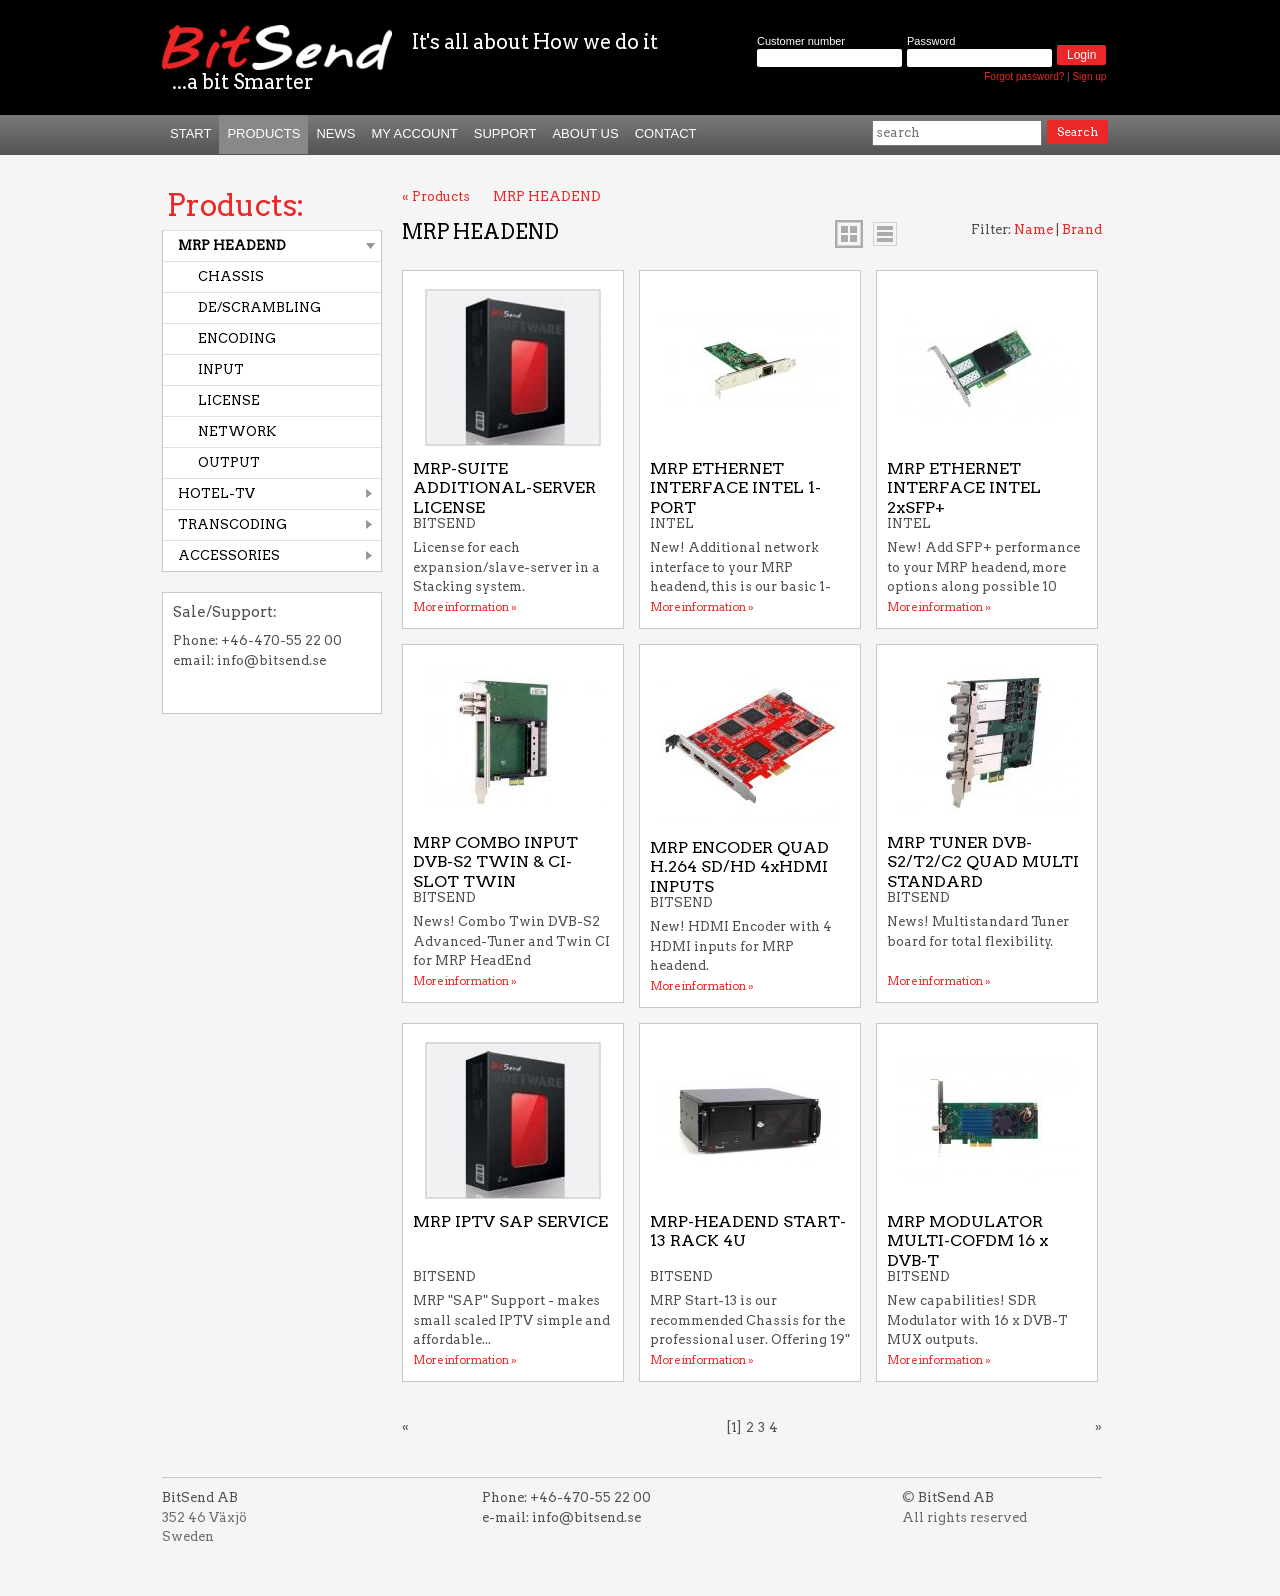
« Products (436, 196)
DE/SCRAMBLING (259, 307)
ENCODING (237, 338)
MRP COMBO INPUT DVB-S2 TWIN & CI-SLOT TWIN (495, 862)
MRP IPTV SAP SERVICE (510, 1221)
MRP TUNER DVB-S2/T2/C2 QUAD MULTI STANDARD (983, 862)
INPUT (221, 369)
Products (263, 133)
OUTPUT (229, 462)
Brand (1082, 229)
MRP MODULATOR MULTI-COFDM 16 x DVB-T (967, 1241)
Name (1033, 229)
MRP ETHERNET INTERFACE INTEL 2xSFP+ (964, 488)
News (335, 133)
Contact (666, 133)
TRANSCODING (232, 524)
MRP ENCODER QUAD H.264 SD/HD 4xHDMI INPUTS (739, 867)
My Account (414, 133)
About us (585, 133)
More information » (465, 607)
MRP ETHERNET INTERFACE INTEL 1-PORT (735, 488)
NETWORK (237, 431)
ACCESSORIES (229, 555)
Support (505, 133)
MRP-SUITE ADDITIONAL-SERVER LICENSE (504, 488)
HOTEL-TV (216, 493)
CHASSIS (231, 276)
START (190, 133)
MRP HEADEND (232, 245)
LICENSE (229, 400)
